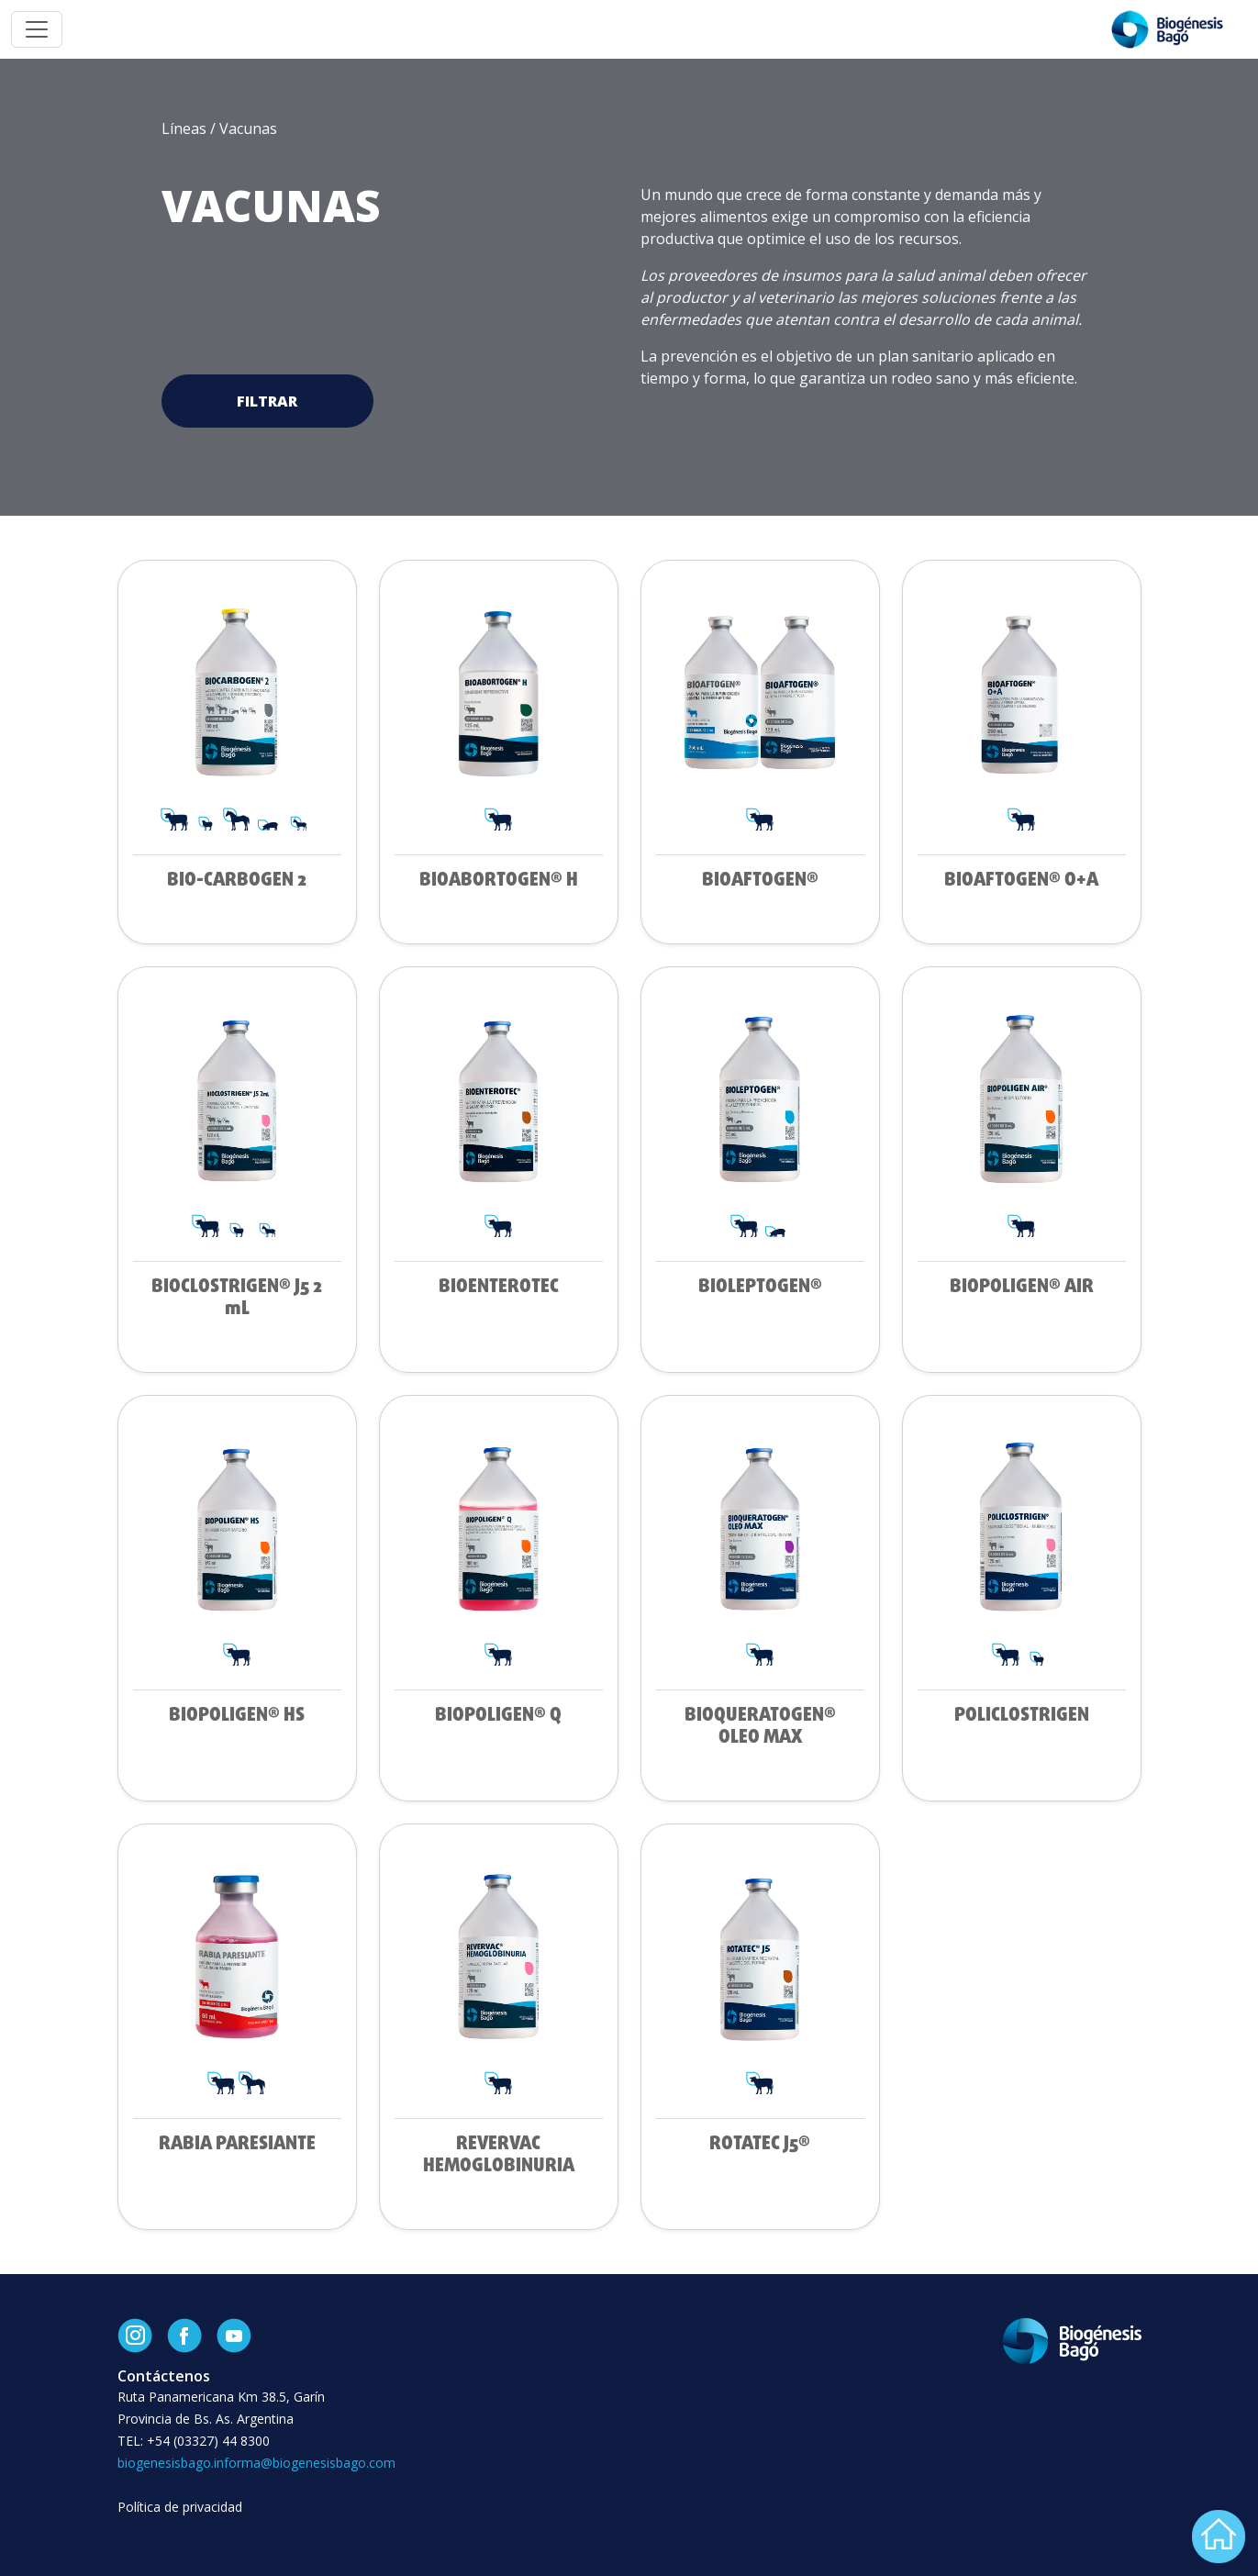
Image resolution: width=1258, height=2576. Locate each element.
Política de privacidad (179, 2506)
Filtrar (267, 401)
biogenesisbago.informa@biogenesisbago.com (256, 2462)
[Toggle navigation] (36, 29)
